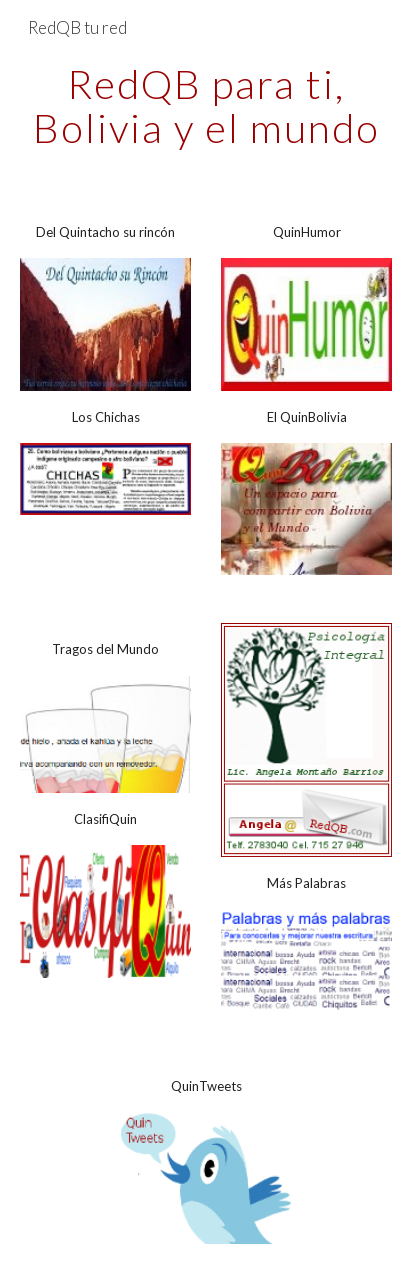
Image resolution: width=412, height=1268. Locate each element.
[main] (206, 106)
